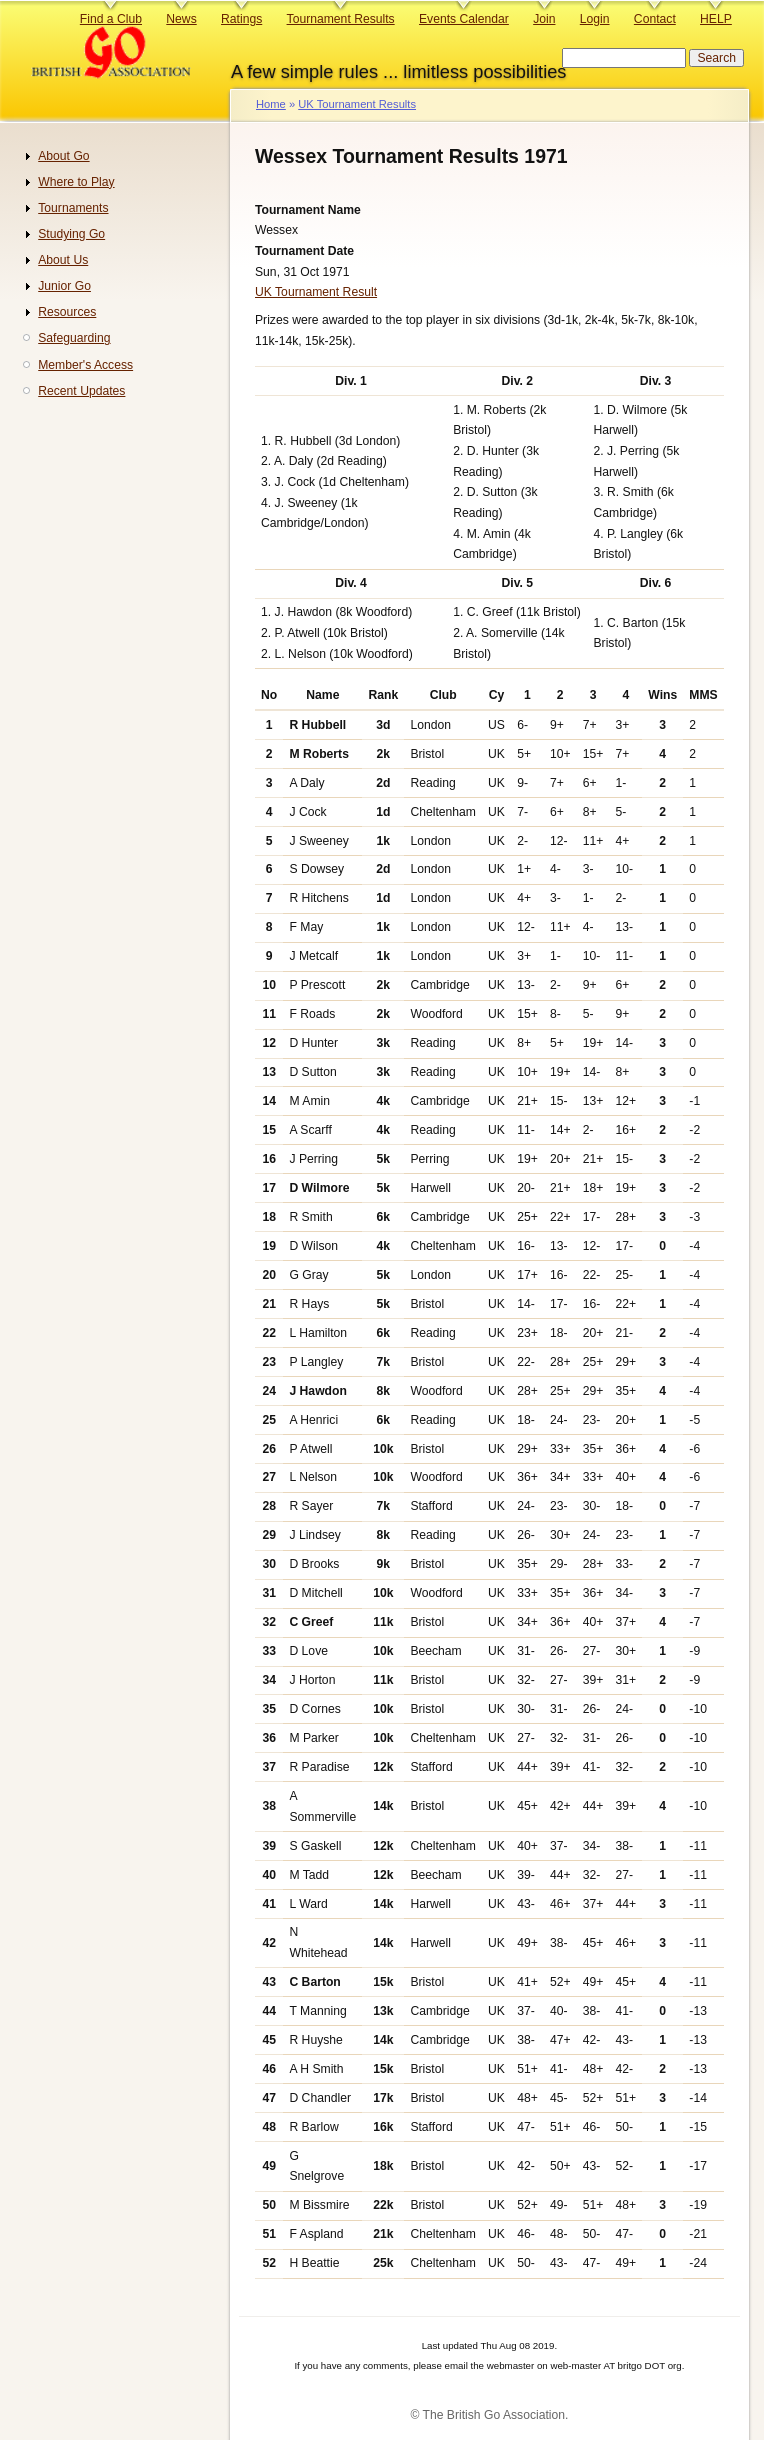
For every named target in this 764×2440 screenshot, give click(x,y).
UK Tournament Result (316, 292)
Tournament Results (341, 19)
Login (595, 19)
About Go (63, 156)
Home (271, 104)
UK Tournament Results (357, 104)
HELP (716, 19)
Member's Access (85, 365)
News (181, 19)
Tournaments (73, 208)
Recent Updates (81, 391)
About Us (63, 260)
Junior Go (64, 286)
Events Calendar (464, 19)
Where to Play (76, 182)
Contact (655, 19)
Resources (67, 312)
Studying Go (71, 234)
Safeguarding (74, 338)
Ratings (241, 19)
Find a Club (111, 19)
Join (544, 19)
